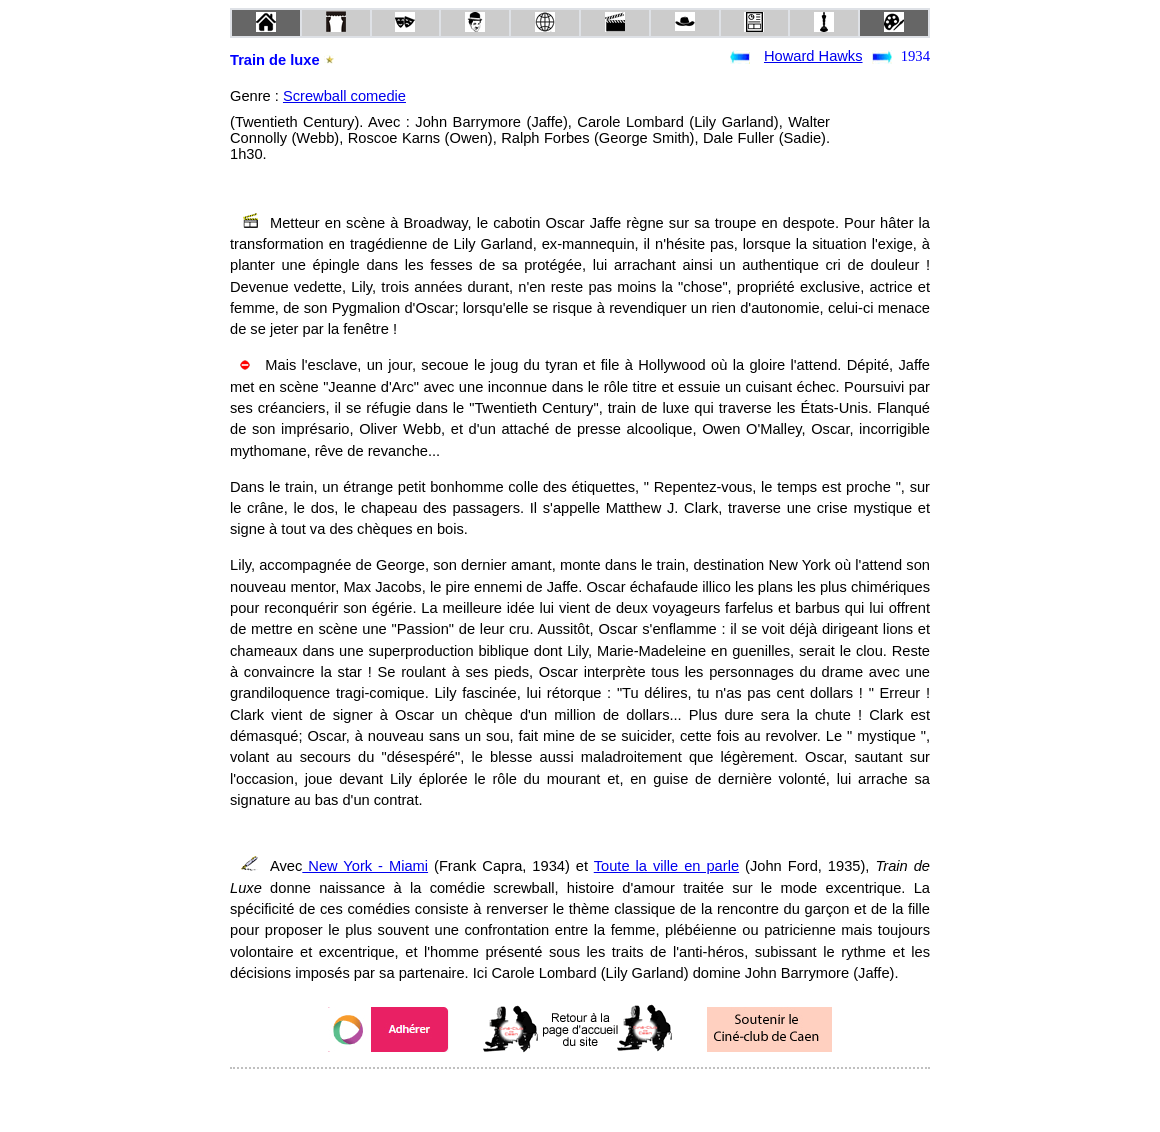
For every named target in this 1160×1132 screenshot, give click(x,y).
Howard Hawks (813, 56)
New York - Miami (365, 866)
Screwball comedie (344, 96)
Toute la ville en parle (666, 866)
